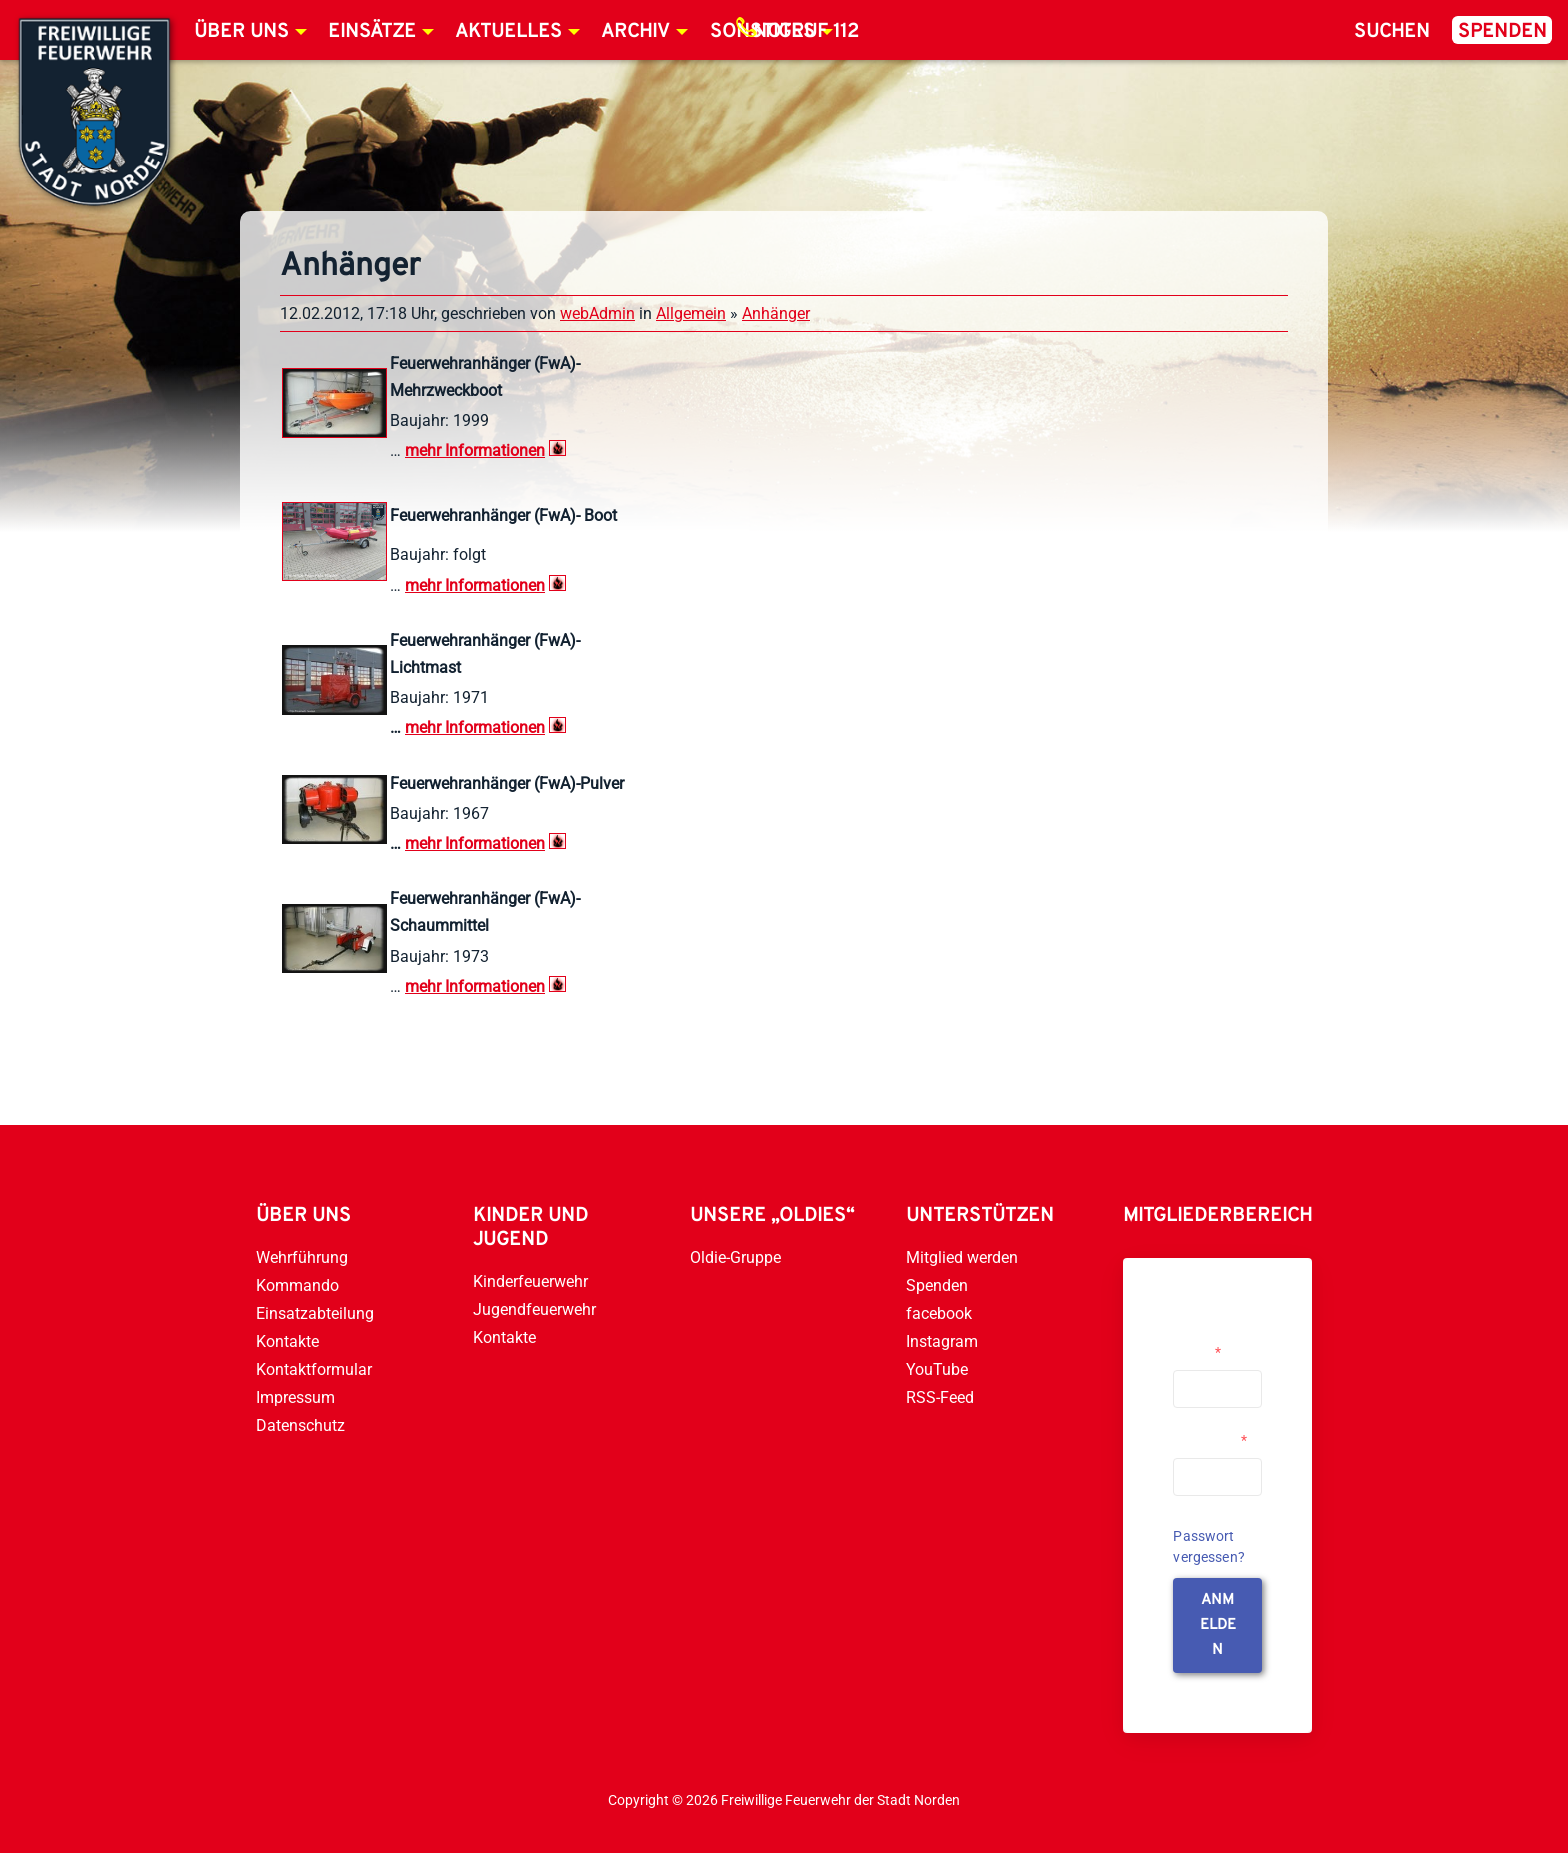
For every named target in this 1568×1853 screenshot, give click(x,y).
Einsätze (372, 32)
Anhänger (776, 313)
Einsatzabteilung (315, 1313)
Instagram (942, 1341)
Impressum (295, 1397)
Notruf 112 (806, 32)
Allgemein (691, 313)
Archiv (635, 32)
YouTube (937, 1369)
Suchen (1392, 32)
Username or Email (1212, 1344)
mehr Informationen (475, 727)
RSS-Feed (940, 1397)
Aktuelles (508, 32)
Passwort (1210, 1440)
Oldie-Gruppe (735, 1257)
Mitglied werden (962, 1257)
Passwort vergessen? (1209, 1546)
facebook (939, 1313)
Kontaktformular (314, 1369)
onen (527, 450)
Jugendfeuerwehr (534, 1309)
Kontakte (287, 1341)
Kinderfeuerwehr (530, 1281)
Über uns (241, 32)
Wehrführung (302, 1257)
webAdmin (597, 313)
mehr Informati (457, 450)
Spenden (1502, 32)
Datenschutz (300, 1425)
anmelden (1218, 1625)
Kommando (297, 1285)
